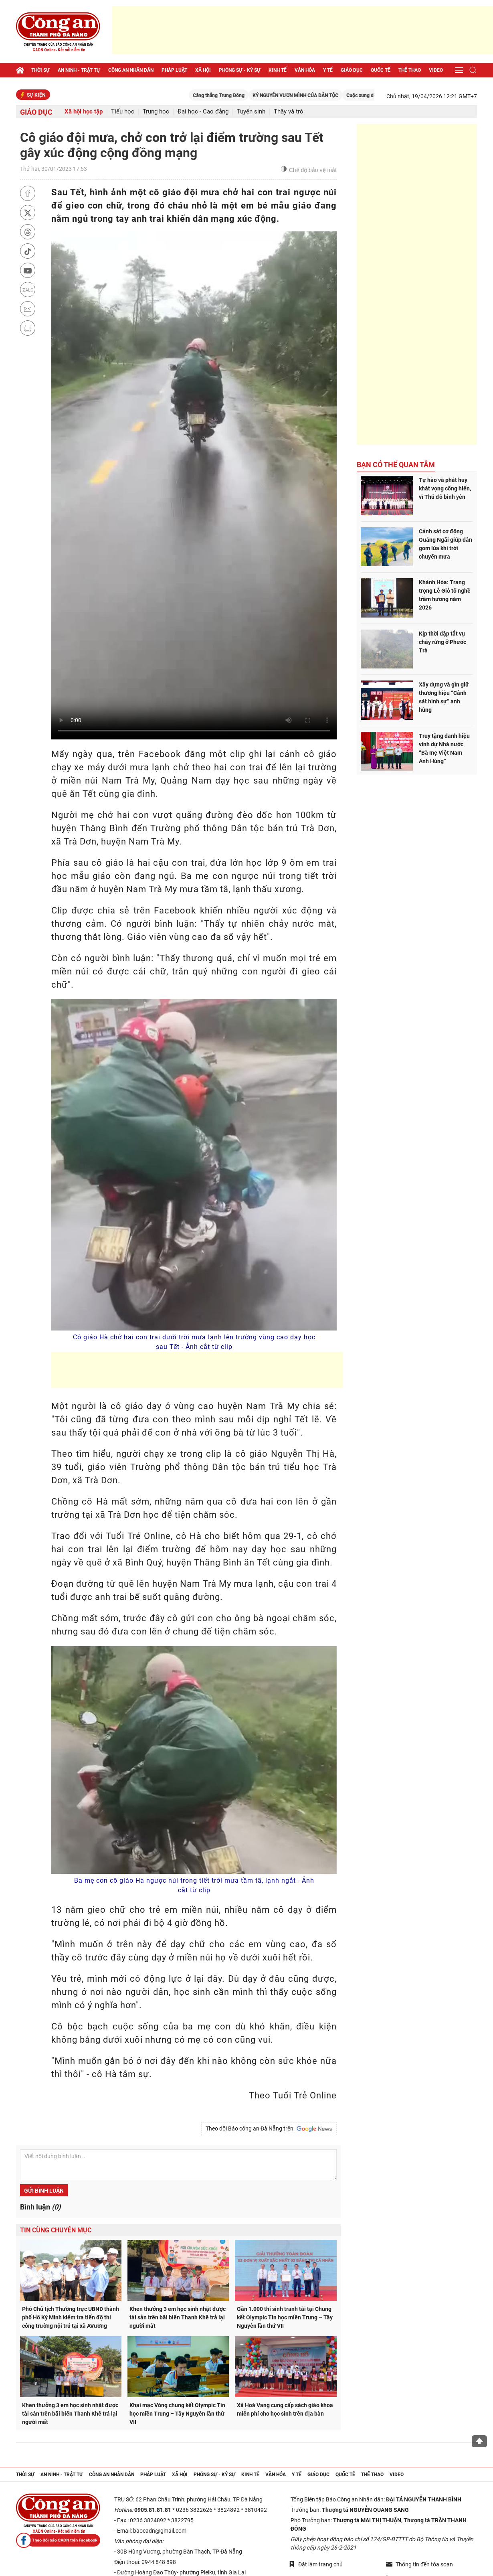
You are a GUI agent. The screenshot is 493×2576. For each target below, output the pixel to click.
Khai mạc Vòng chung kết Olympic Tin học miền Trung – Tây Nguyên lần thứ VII (177, 2413)
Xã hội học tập (84, 112)
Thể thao (409, 70)
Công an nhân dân (131, 70)
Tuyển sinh (251, 112)
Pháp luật (174, 70)
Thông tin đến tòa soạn (419, 2564)
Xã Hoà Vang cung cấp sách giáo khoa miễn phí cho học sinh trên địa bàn (285, 2409)
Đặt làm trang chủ (316, 2564)
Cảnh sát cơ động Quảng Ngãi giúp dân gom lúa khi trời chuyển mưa (445, 544)
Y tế (328, 70)
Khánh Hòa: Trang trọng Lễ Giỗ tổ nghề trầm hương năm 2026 (445, 595)
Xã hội (203, 70)
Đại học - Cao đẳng (203, 112)
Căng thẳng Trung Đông (239, 95)
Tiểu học (122, 112)
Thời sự (40, 70)
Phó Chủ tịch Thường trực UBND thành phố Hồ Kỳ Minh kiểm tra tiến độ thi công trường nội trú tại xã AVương (70, 2317)
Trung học (156, 112)
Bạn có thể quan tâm (396, 464)
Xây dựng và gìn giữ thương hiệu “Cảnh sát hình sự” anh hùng (444, 697)
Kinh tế (278, 70)
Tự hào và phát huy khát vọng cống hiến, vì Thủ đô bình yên (445, 488)
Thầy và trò (288, 112)
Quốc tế (380, 70)
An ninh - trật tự (79, 70)
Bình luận (40, 2207)
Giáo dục (352, 70)
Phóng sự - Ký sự (240, 70)
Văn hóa (305, 70)
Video (436, 70)
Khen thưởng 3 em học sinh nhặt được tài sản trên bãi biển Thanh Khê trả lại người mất (177, 2317)
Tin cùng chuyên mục (55, 2230)
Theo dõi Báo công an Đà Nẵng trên (269, 2128)
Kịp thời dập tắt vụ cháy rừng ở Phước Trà (442, 642)
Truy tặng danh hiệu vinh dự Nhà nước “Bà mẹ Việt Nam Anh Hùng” (444, 748)
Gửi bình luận (44, 2190)
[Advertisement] (302, 30)
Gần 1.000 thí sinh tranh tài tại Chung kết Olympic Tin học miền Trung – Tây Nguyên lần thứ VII (285, 2317)
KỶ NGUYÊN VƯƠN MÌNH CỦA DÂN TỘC (316, 95)
